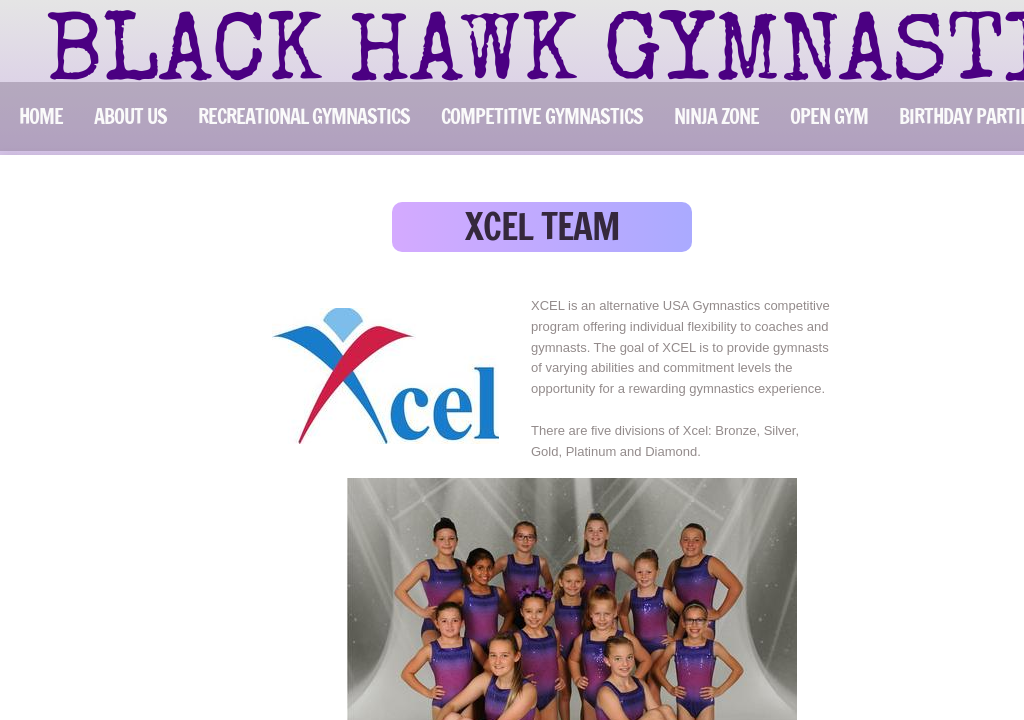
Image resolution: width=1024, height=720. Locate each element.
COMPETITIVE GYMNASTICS (542, 116)
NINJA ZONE (716, 116)
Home (41, 116)
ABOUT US (130, 116)
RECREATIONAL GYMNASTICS (304, 116)
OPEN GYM (829, 116)
